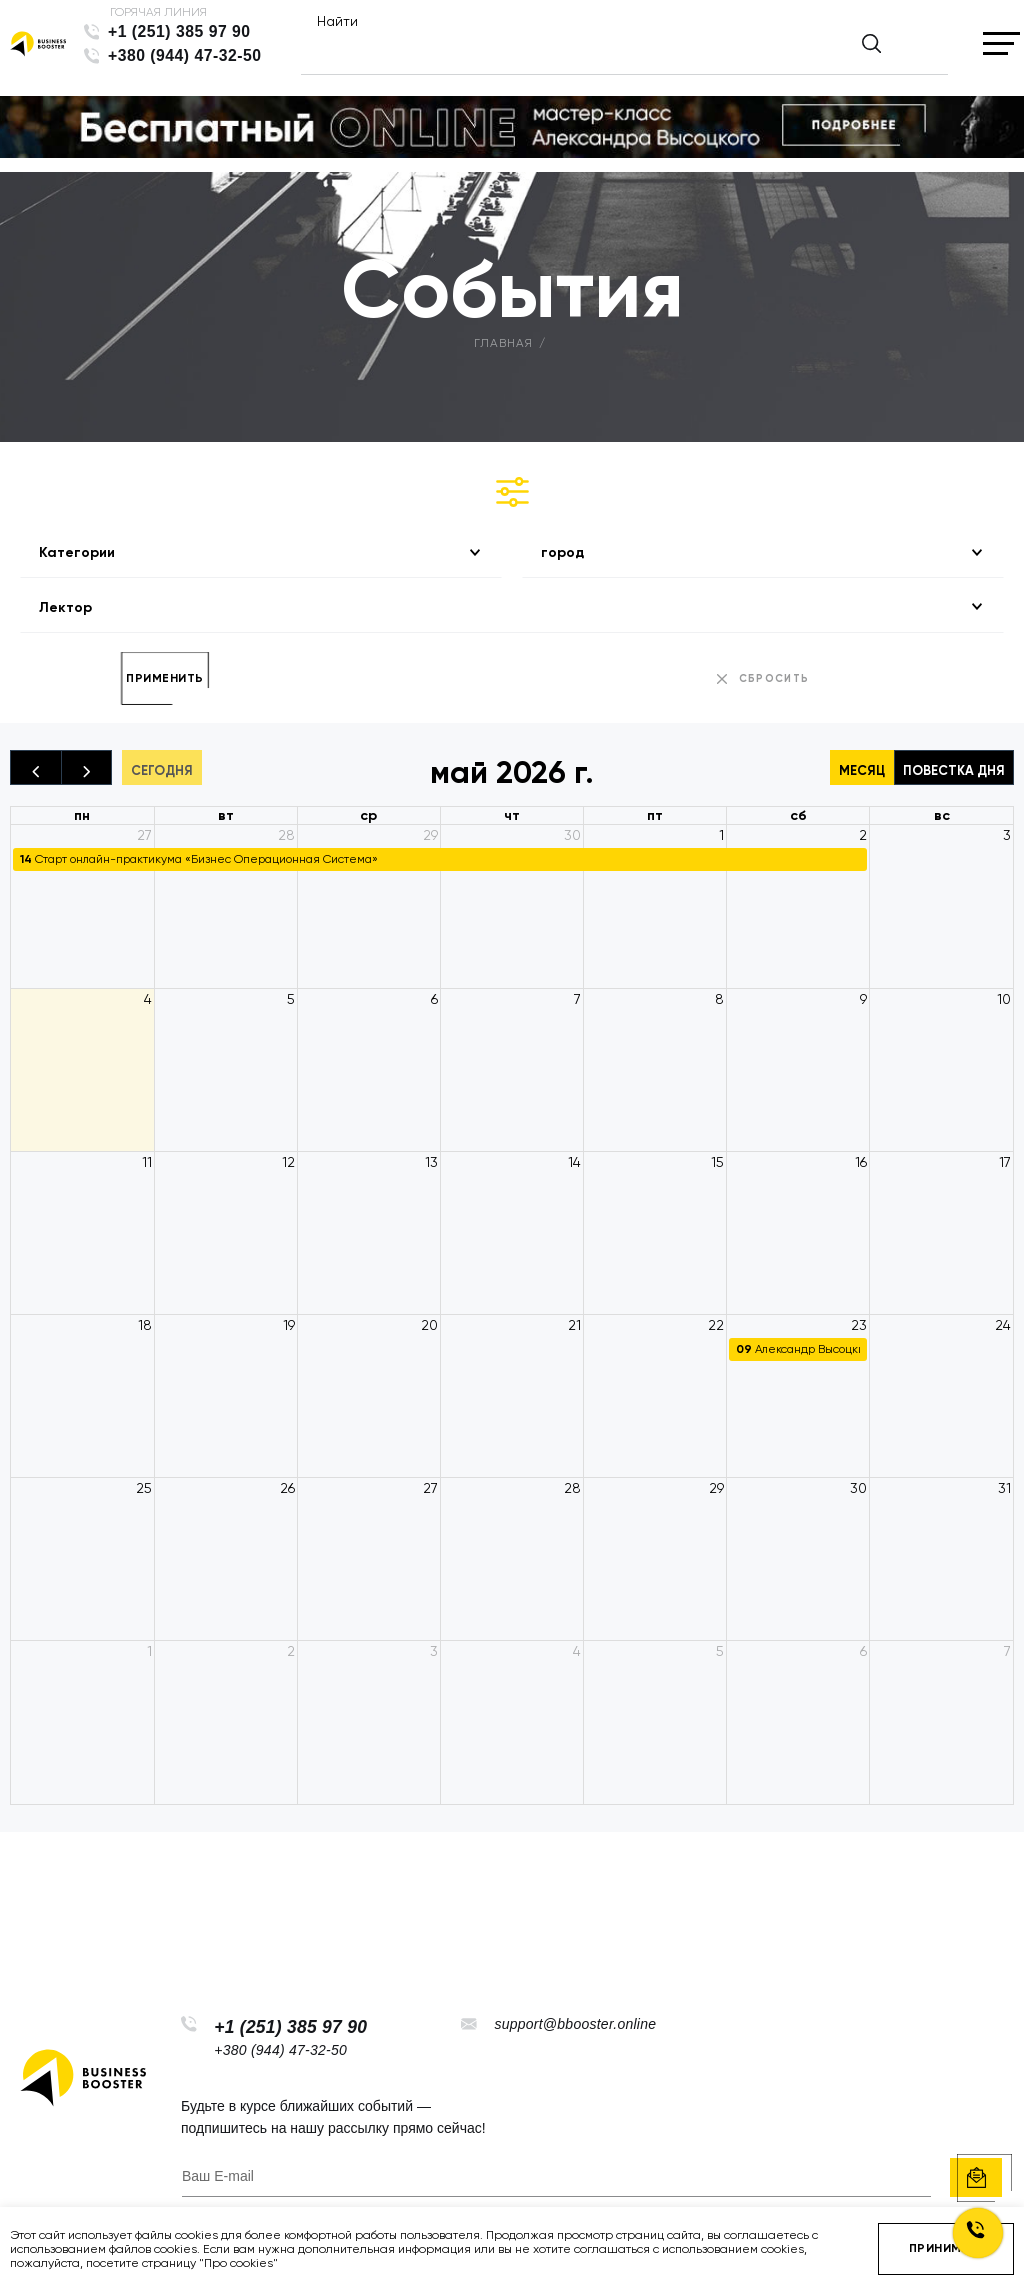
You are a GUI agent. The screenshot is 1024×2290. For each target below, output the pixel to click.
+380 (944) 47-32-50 (185, 55)
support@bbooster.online (575, 2024)
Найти (337, 21)
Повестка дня (954, 770)
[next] (87, 767)
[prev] (36, 767)
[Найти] (607, 52)
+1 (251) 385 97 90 (179, 31)
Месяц (862, 770)
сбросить (774, 678)
